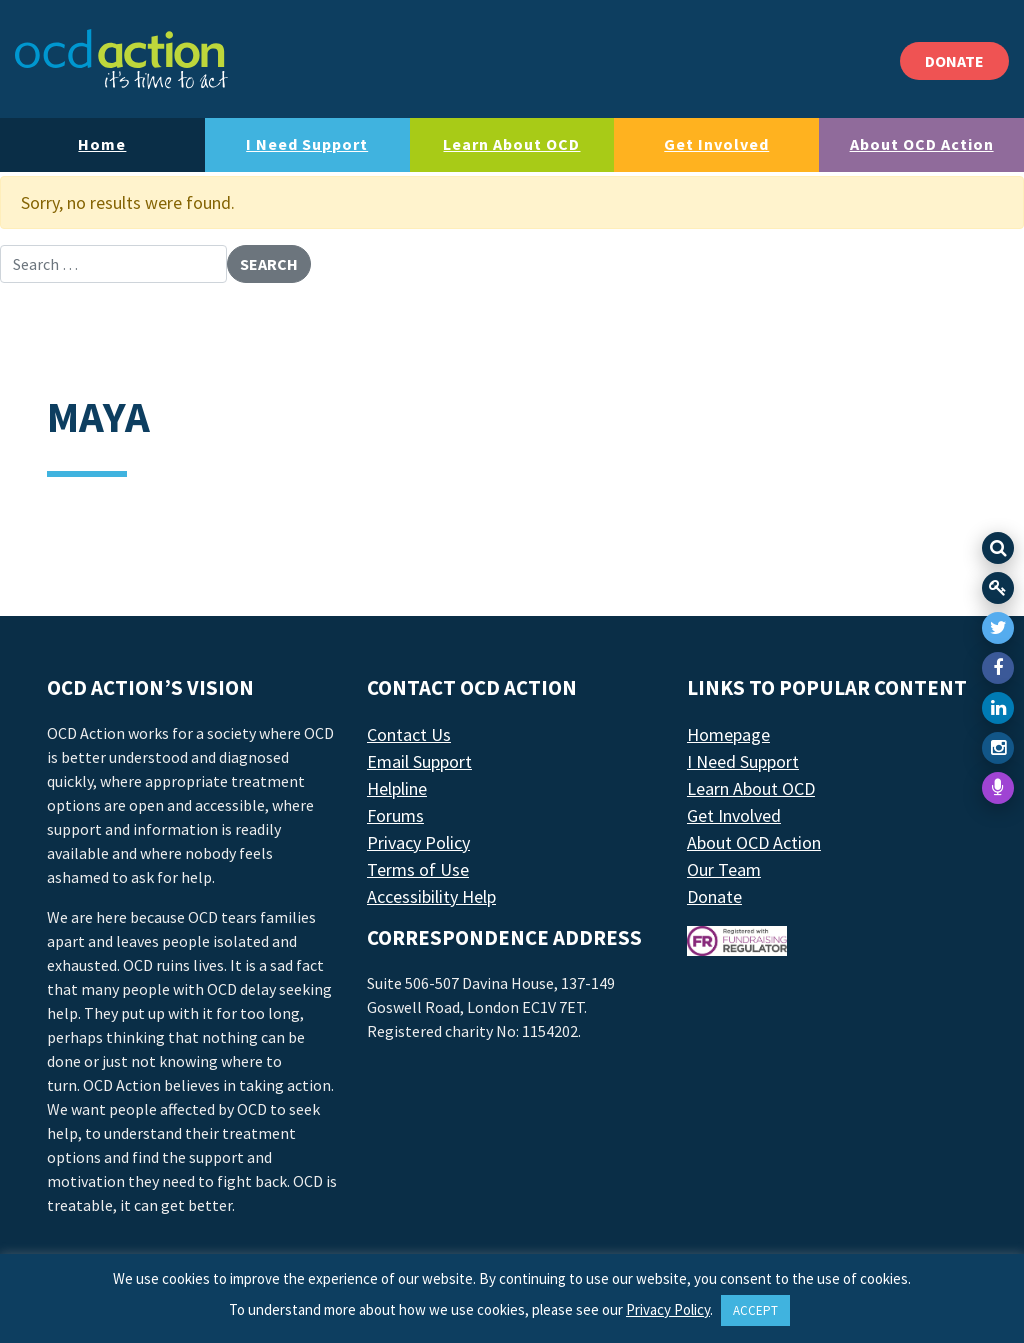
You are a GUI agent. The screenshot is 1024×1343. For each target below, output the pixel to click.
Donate (714, 896)
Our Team (724, 869)
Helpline (397, 788)
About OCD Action (922, 144)
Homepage (728, 734)
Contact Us (409, 734)
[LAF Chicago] (121, 59)
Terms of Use (418, 869)
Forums (395, 815)
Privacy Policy (418, 842)
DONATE (954, 61)
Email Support (419, 761)
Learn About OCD (511, 144)
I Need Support (307, 144)
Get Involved (716, 144)
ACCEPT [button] (755, 1310)
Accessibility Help (431, 896)
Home (102, 144)
